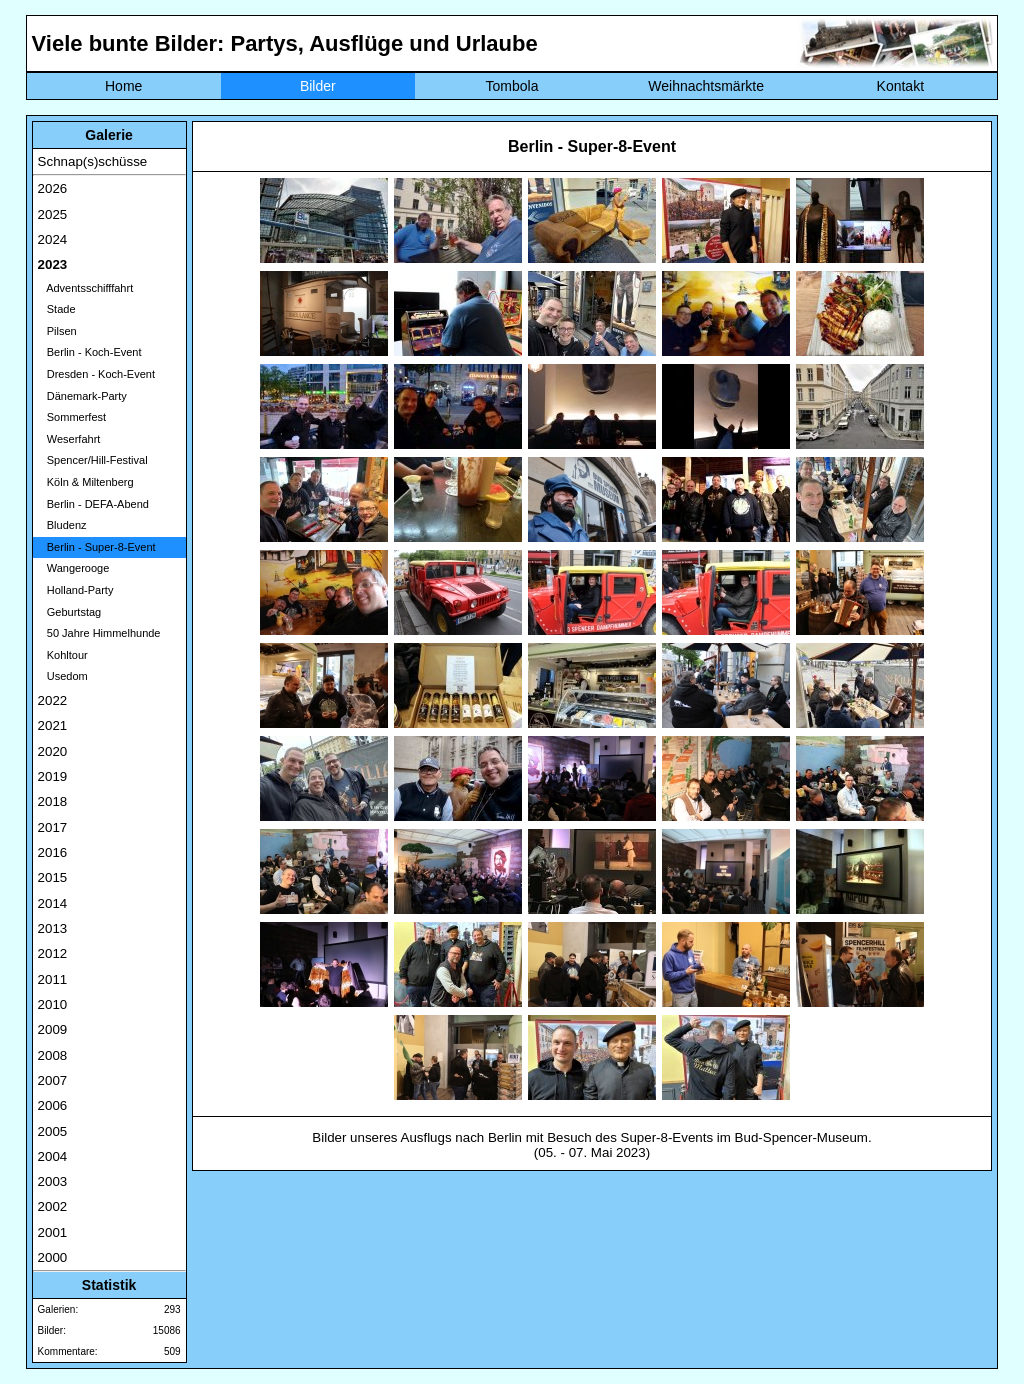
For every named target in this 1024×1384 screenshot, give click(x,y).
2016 (53, 852)
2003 (53, 1181)
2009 (53, 1029)
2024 (53, 239)
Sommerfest (72, 417)
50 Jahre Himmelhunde (99, 633)
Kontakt (900, 86)
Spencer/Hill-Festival (93, 460)
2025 (53, 214)
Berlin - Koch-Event (90, 352)
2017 (53, 827)
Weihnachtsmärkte (706, 86)
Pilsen (57, 331)
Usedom (63, 676)
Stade (57, 309)
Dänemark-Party (82, 396)
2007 (53, 1080)
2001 (53, 1232)
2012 (53, 953)
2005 (53, 1131)
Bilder (318, 86)
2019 (53, 776)
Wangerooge (74, 568)
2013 (53, 928)
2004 (53, 1156)
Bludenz (62, 525)
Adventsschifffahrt (86, 288)
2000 (53, 1257)
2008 (53, 1055)
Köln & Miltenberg (86, 482)
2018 (53, 801)
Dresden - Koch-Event (96, 374)
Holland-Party (76, 590)
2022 (53, 700)
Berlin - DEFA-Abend (93, 504)
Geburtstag (70, 612)
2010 (53, 1004)
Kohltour (63, 655)
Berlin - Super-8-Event (97, 547)
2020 (53, 751)
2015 (53, 877)
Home (123, 86)
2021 (53, 725)
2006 (53, 1105)
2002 (53, 1206)
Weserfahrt (69, 439)
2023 (53, 264)
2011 (53, 979)
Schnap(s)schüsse (93, 161)
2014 (53, 903)
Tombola (512, 86)
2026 (53, 188)
